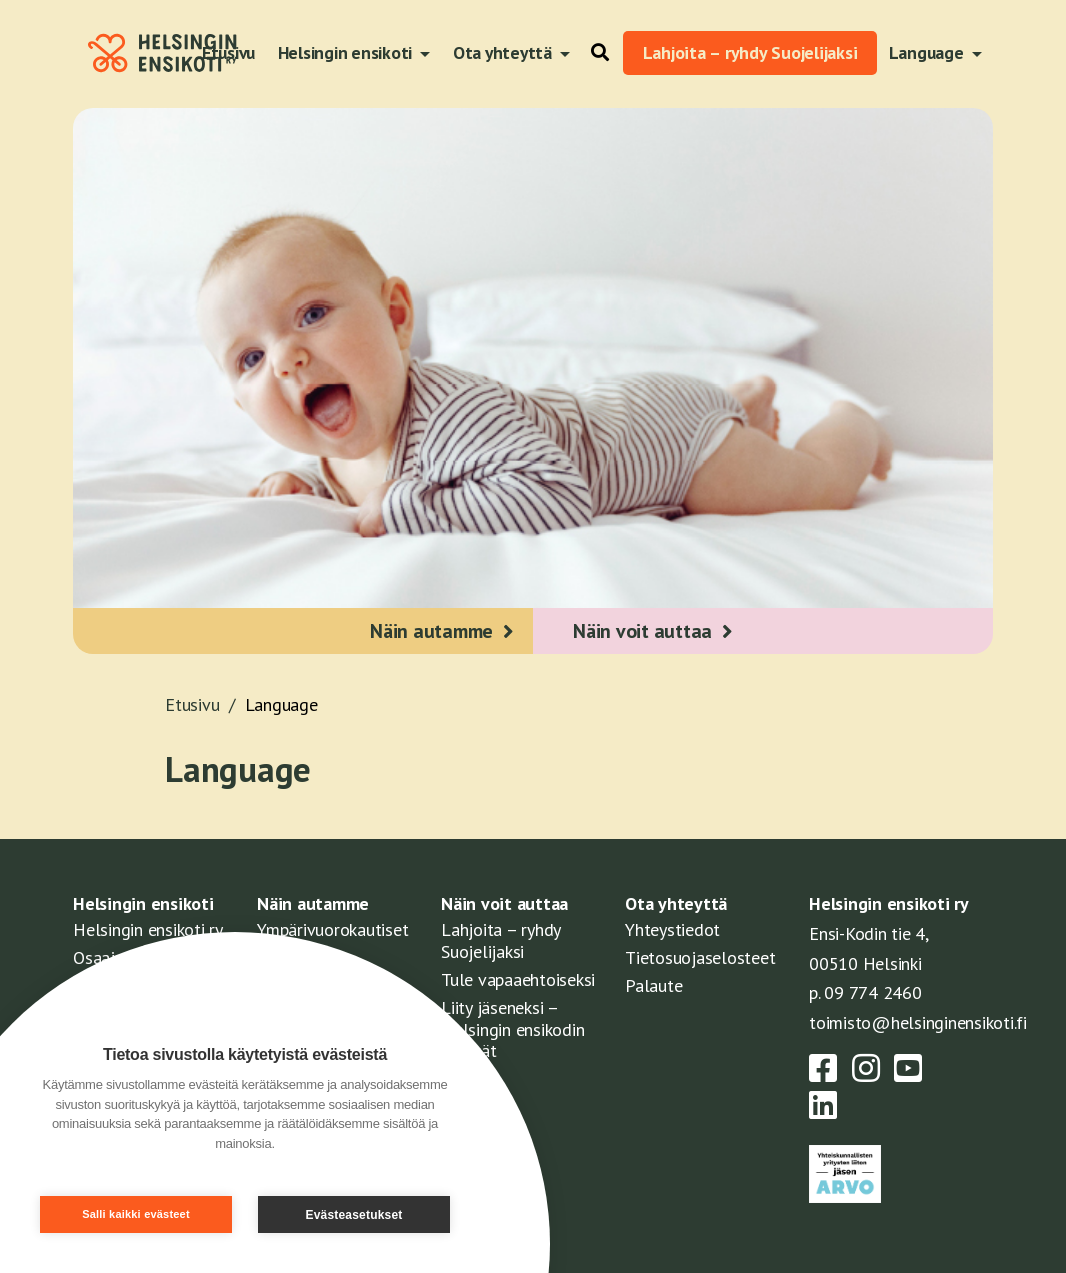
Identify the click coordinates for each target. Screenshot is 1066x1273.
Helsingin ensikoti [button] (347, 52)
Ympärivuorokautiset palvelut (332, 940)
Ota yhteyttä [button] (504, 52)
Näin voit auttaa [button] (642, 631)
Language (281, 704)
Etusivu (205, 704)
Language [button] (928, 52)
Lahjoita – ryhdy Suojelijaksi (750, 52)
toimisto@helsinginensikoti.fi (918, 1022)
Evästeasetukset (353, 1215)
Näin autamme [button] (431, 631)
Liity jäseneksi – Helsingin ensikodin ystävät (512, 1029)
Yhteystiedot (672, 929)
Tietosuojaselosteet (700, 957)
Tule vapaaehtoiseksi (518, 979)
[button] (595, 53)
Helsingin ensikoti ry (148, 929)
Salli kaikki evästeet (136, 1214)
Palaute (653, 985)
